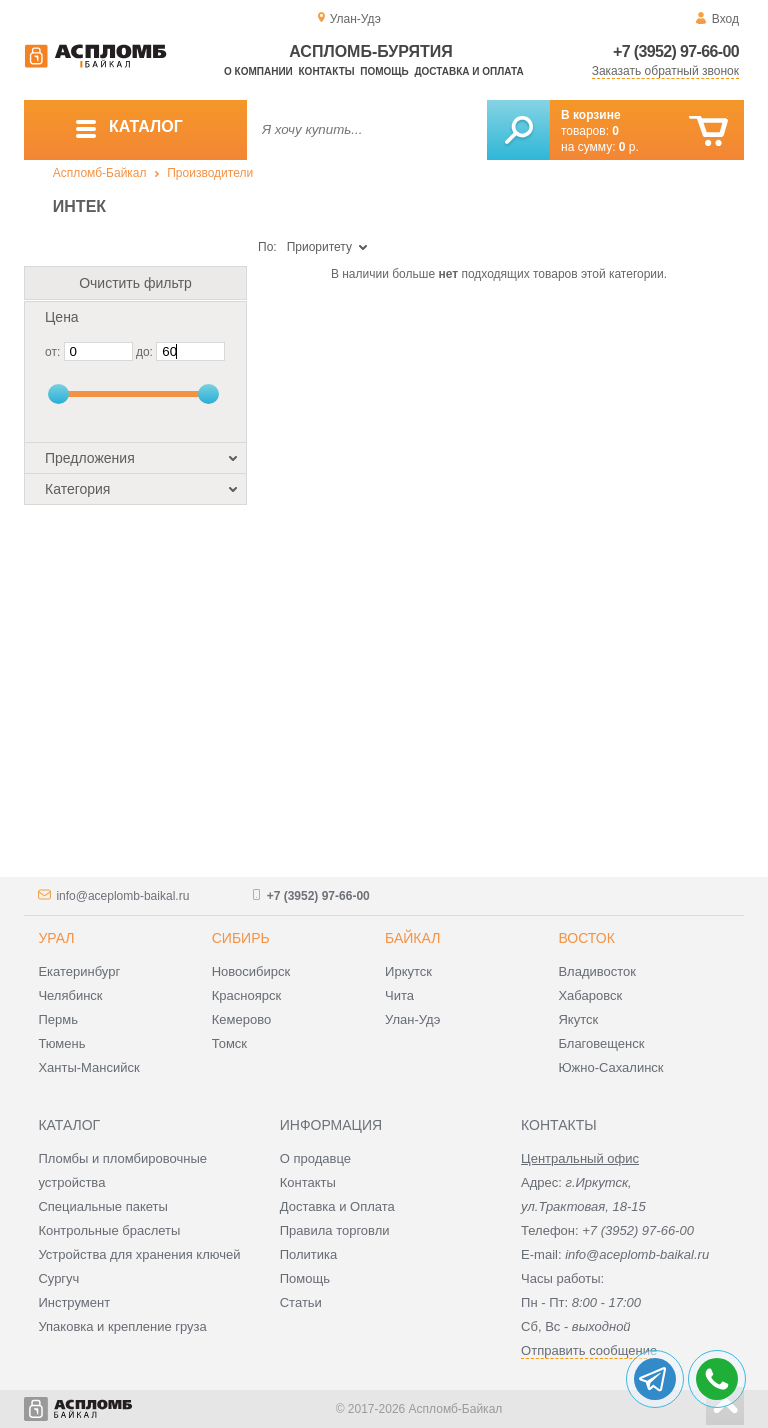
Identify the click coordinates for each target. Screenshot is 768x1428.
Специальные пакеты (103, 1206)
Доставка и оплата (468, 71)
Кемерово (241, 1019)
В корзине (591, 115)
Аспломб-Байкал (100, 173)
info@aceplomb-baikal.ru (122, 896)
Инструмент (74, 1302)
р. (629, 147)
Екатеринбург (79, 971)
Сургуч (58, 1278)
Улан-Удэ (412, 1019)
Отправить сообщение (589, 1350)
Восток (586, 938)
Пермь (58, 1019)
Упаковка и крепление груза (122, 1326)
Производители (210, 173)
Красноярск (246, 995)
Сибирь (241, 938)
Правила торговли (335, 1230)
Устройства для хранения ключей (139, 1254)
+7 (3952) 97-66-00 (676, 51)
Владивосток (597, 971)
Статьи (301, 1302)
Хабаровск (590, 995)
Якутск (578, 1019)
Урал (56, 938)
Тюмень (61, 1043)
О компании (258, 71)
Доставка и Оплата (337, 1206)
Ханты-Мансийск (88, 1067)
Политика (309, 1254)
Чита (399, 995)
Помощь (384, 71)
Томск (229, 1043)
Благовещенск (601, 1043)
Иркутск (408, 971)
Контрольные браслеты (109, 1230)
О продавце (315, 1158)
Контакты (327, 71)
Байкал (412, 938)
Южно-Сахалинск (610, 1067)
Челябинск (70, 995)
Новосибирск (251, 971)
